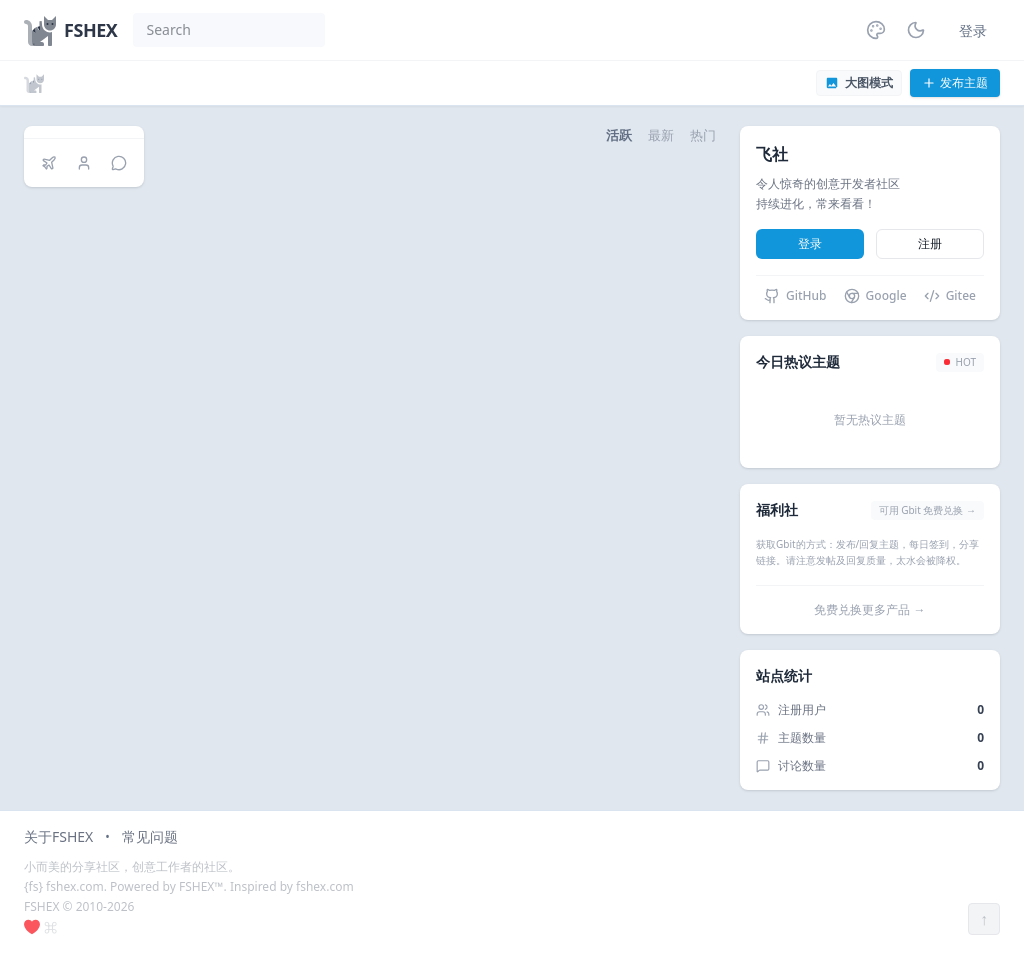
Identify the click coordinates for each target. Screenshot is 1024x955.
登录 (973, 30)
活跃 (619, 135)
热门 (703, 135)
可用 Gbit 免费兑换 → (927, 510)
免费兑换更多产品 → (869, 609)
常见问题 (150, 836)
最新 (661, 135)
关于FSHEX (58, 836)
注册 (930, 243)
